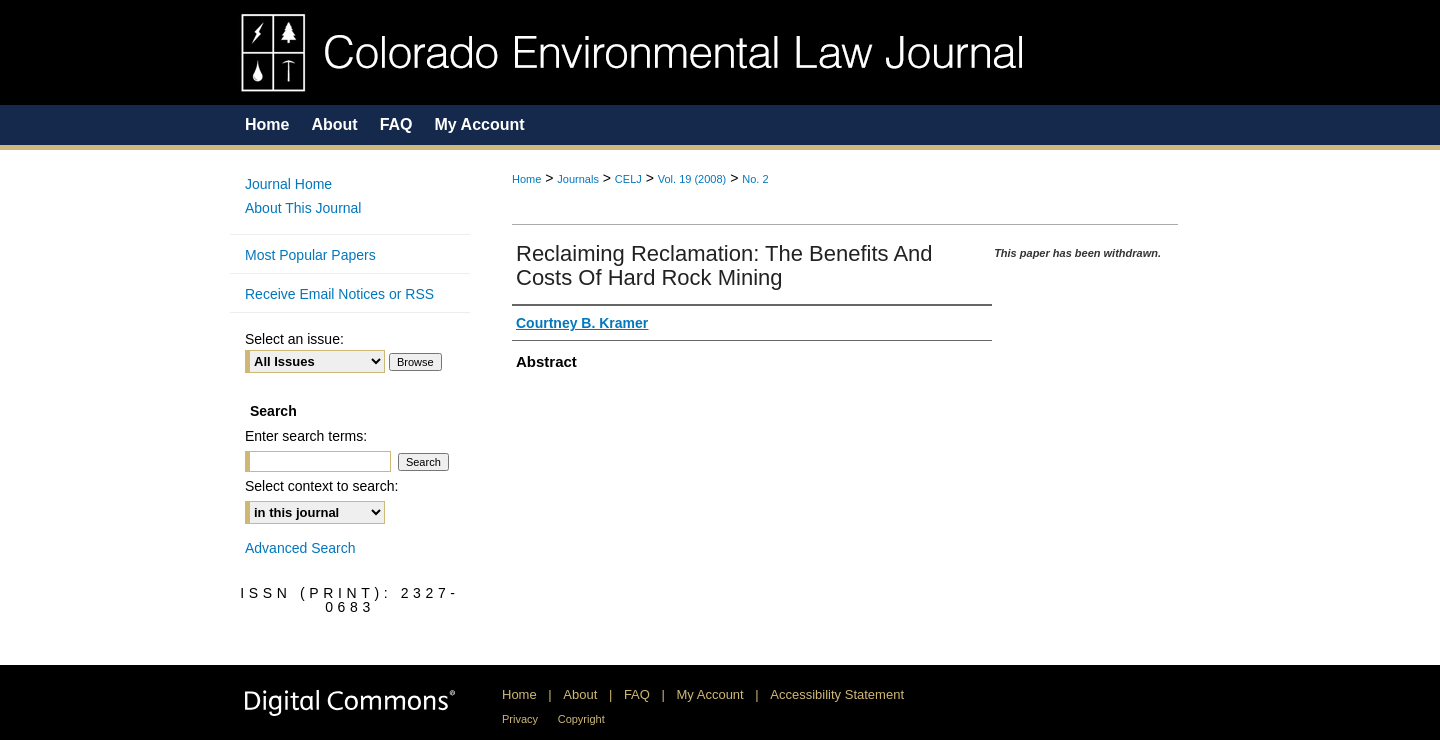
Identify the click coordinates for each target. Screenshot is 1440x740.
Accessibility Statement (837, 694)
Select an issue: (294, 339)
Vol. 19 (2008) (692, 179)
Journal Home (288, 184)
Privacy (520, 719)
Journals (578, 179)
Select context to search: (321, 486)
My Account (710, 694)
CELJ (628, 179)
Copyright (581, 719)
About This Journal (303, 208)
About (580, 694)
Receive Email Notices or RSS (339, 294)
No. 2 (755, 179)
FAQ (637, 694)
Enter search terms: (306, 436)
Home (526, 179)
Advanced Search (300, 548)
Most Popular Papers (310, 255)
